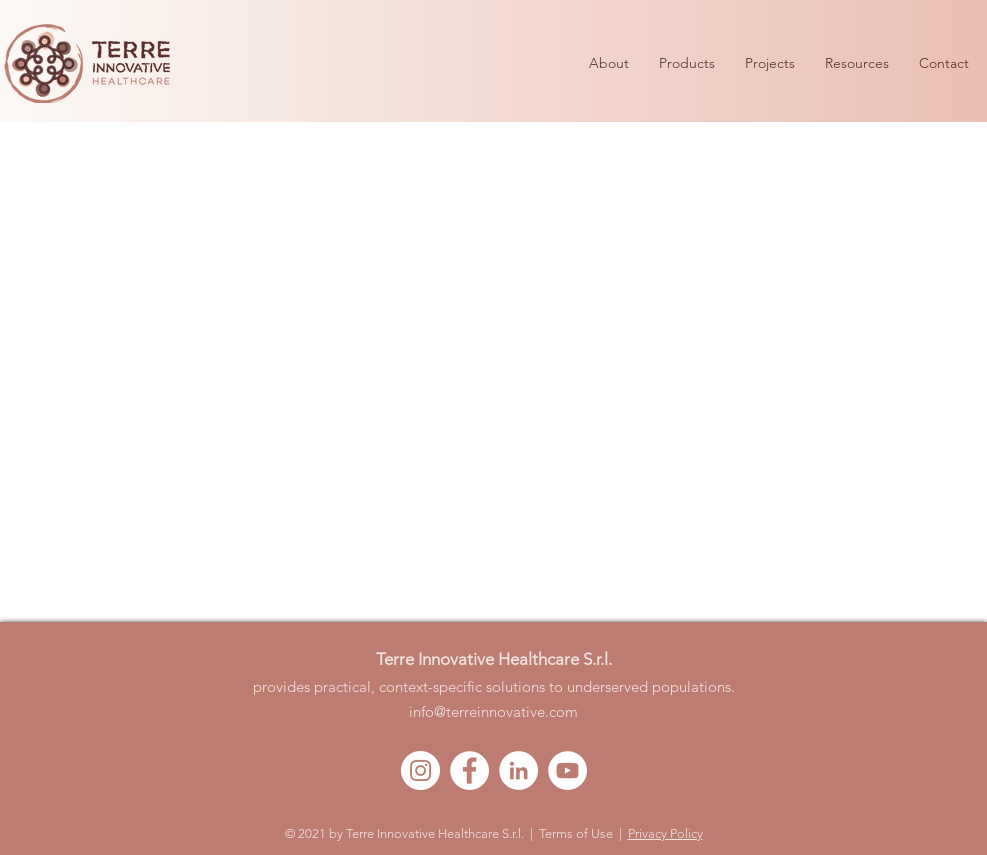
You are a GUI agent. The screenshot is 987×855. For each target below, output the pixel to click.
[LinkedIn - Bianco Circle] (518, 770)
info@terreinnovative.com (493, 711)
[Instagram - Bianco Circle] (420, 770)
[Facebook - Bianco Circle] (469, 770)
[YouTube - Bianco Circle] (567, 770)
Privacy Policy (665, 833)
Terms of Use (576, 833)
